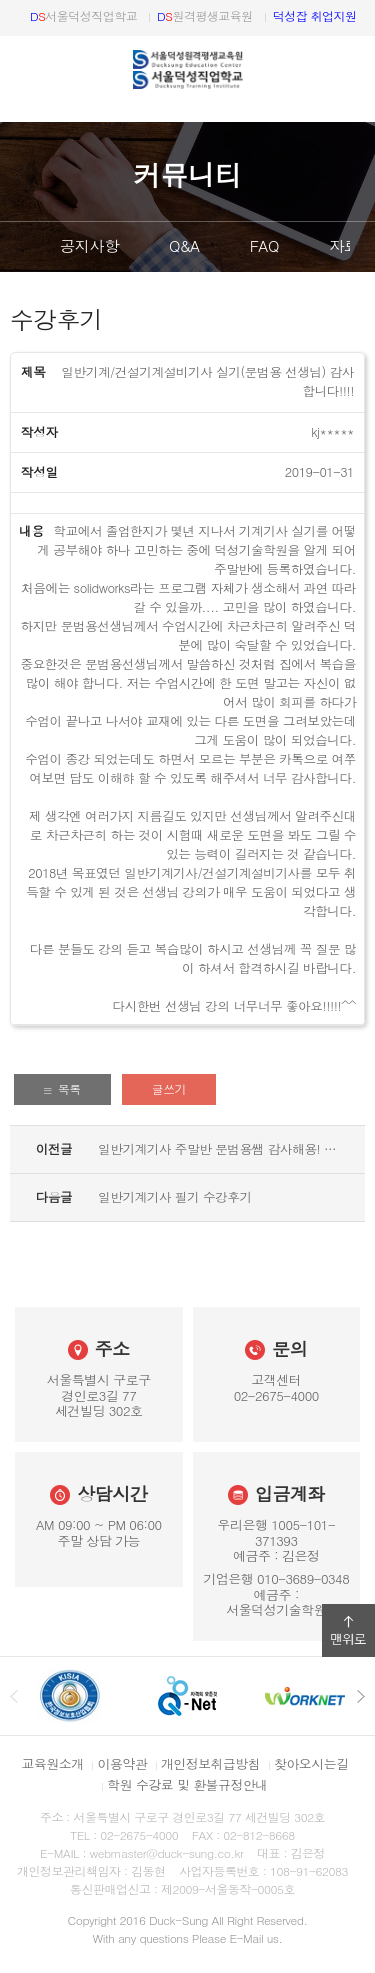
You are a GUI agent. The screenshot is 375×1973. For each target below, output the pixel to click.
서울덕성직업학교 (83, 15)
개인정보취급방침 (210, 1763)
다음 (360, 246)
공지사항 (89, 245)
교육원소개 (53, 1763)
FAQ (264, 245)
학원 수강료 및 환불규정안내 (187, 1784)
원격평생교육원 (205, 15)
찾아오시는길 (311, 1763)
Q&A (184, 245)
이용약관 (122, 1763)
